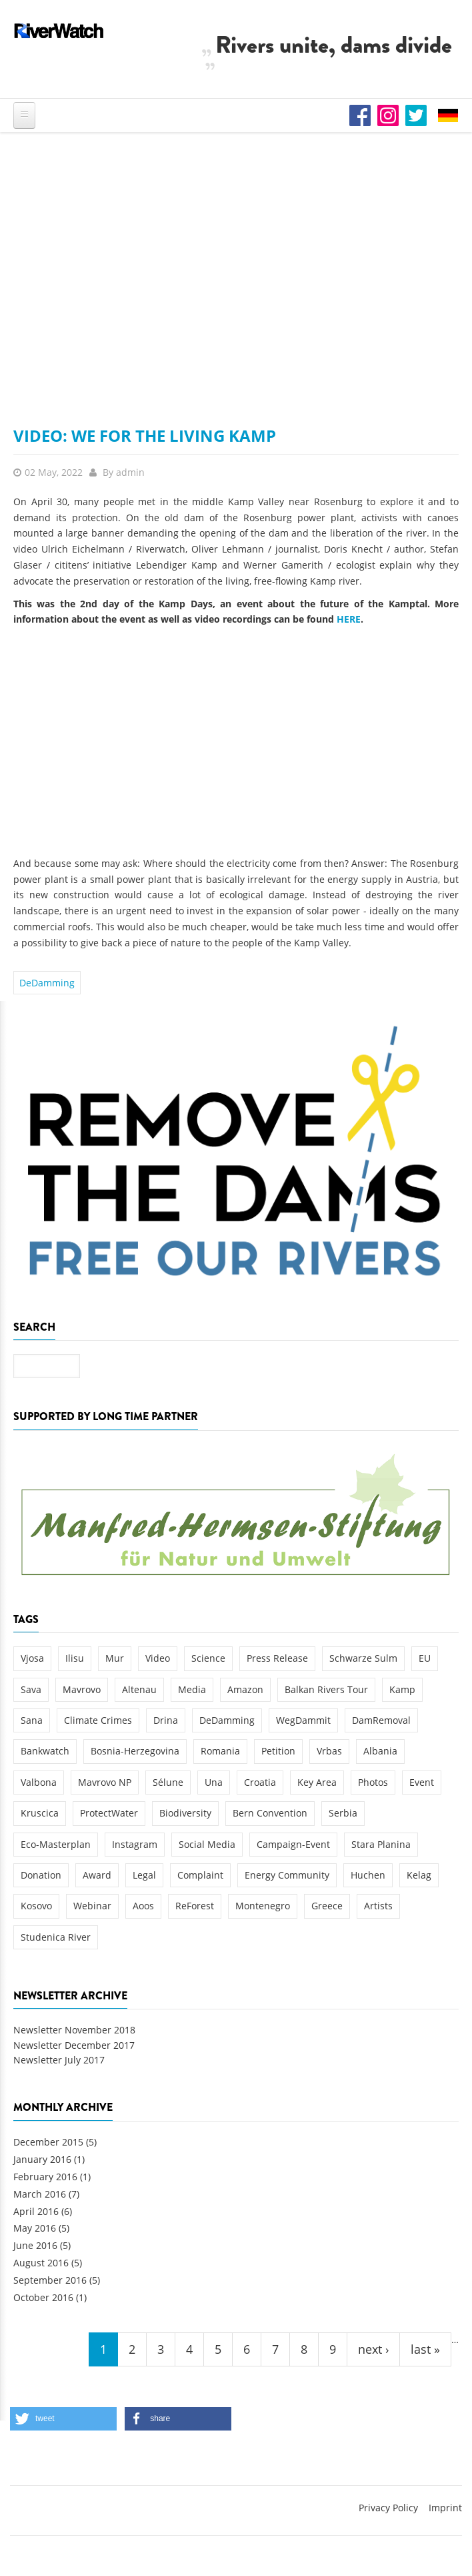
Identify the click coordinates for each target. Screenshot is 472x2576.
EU (425, 1658)
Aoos (143, 1905)
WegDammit (303, 1720)
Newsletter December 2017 (74, 2045)
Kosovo (36, 1905)
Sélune (168, 1782)
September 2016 (50, 2280)
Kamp (402, 1689)
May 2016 (34, 2228)
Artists (378, 1905)
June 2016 (35, 2245)
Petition (278, 1750)
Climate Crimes (98, 1720)
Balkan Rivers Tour (326, 1689)
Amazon (245, 1689)
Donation (41, 1875)
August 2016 (41, 2262)
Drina (165, 1720)
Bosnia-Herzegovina (135, 1750)
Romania (220, 1750)
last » (425, 2349)
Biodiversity (185, 1813)
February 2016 (45, 2176)
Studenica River (56, 1937)
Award (97, 1875)
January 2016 (42, 2159)
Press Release (277, 1658)
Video (157, 1658)
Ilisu (74, 1658)
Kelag (419, 1875)
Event (421, 1782)
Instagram (134, 1844)
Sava (31, 1689)
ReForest (194, 1905)
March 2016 (39, 2194)
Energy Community (287, 1875)
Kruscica (40, 1813)
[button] (63, 2419)
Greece (327, 1905)
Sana (32, 1720)
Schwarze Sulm (363, 1658)
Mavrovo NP (104, 1782)
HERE (349, 619)
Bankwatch (45, 1750)
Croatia (260, 1782)
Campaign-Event (293, 1844)
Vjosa (32, 1658)
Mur (114, 1658)
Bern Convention (270, 1813)
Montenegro (262, 1905)
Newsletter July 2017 (59, 2059)
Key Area (317, 1782)
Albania (380, 1750)
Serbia (343, 1813)
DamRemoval (381, 1720)
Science (208, 1658)
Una (214, 1782)
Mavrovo (82, 1689)
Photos (373, 1782)
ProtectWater (109, 1813)
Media (192, 1689)
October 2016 (43, 2297)
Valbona (39, 1782)
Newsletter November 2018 (74, 2029)
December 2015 (48, 2142)
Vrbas (329, 1750)
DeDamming (47, 982)
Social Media (207, 1844)
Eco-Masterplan (56, 1844)
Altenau (139, 1689)
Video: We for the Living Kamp (144, 435)
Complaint (200, 1875)
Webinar (92, 1905)
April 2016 (36, 2211)
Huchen (368, 1875)
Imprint (445, 2507)
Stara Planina (381, 1844)
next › (373, 2349)
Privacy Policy (388, 2507)
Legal (144, 1875)
